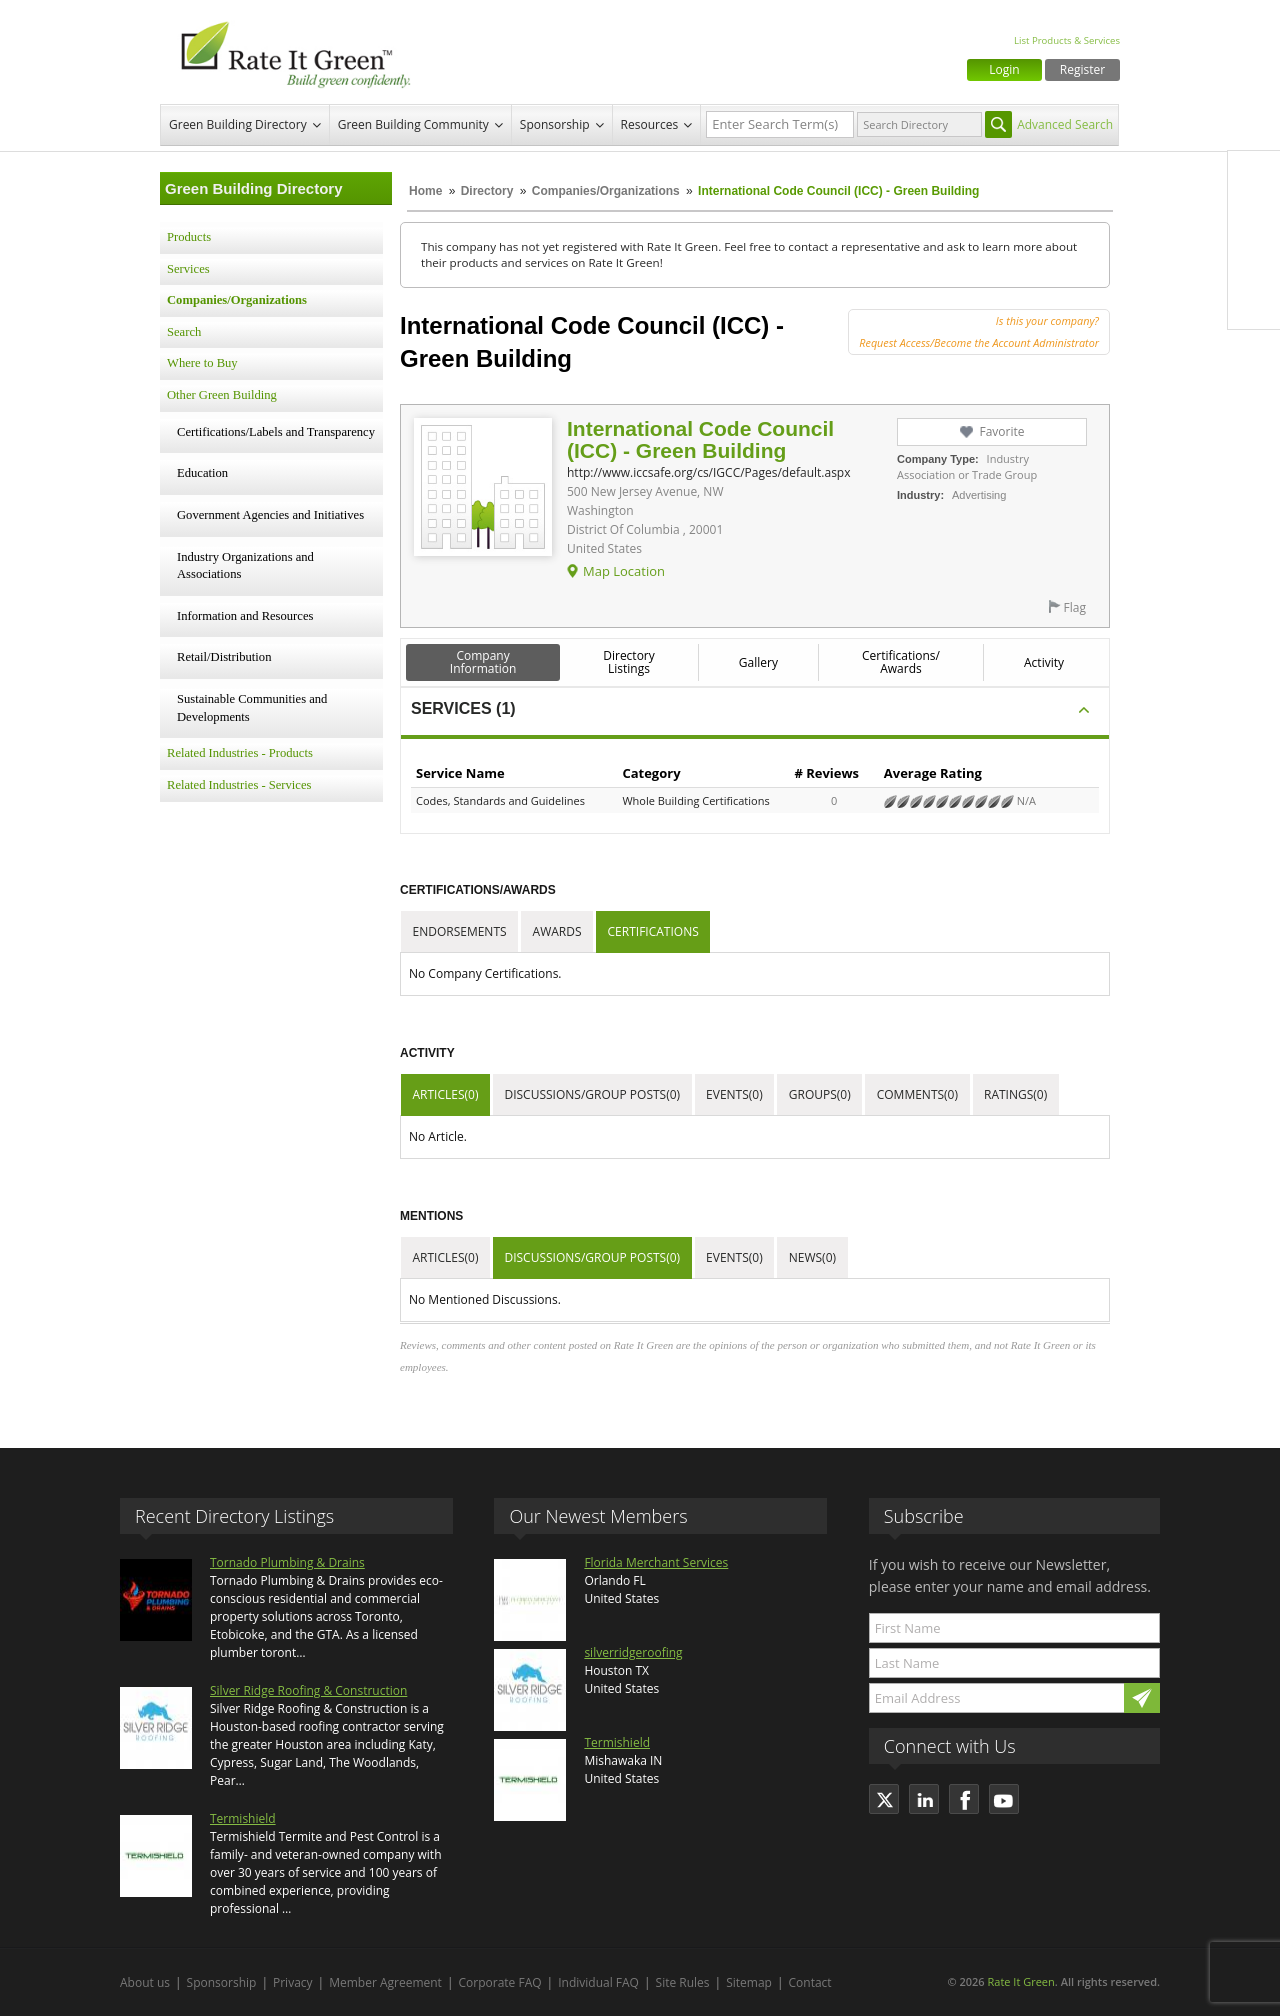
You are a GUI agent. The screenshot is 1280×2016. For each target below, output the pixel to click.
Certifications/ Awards (901, 662)
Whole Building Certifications (695, 800)
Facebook (1254, 177)
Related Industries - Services (239, 785)
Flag (1075, 607)
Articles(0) (446, 1094)
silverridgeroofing (633, 1652)
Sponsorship (555, 124)
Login (1004, 69)
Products (189, 237)
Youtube (1254, 303)
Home (425, 191)
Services (188, 269)
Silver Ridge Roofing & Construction (308, 1690)
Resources (650, 124)
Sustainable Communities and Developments (252, 708)
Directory (487, 191)
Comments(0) (917, 1094)
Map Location (624, 571)
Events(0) (734, 1094)
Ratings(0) (1015, 1094)
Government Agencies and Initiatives (270, 515)
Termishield (243, 1818)
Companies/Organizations (606, 191)
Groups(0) (820, 1094)
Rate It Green (1020, 1981)
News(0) (812, 1257)
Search (184, 332)
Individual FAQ (598, 1982)
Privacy (293, 1982)
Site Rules (683, 1982)
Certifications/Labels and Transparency (276, 432)
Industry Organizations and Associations (245, 566)
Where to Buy (202, 363)
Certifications (653, 931)
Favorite (1001, 431)
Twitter (1254, 219)
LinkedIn (1254, 261)
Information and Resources (245, 616)
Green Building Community (413, 124)
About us (145, 1982)
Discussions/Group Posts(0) (592, 1094)
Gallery (758, 662)
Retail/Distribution (224, 657)
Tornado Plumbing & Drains (287, 1562)
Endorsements (460, 931)
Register (1082, 69)
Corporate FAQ (500, 1982)
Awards (557, 931)
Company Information (483, 662)
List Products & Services (1067, 40)
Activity (1044, 662)
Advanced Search (1065, 124)
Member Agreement (385, 1982)
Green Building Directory (238, 124)
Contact (810, 1982)
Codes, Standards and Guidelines (500, 800)
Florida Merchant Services (656, 1562)
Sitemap (749, 1982)
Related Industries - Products (240, 753)
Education (202, 473)
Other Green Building (222, 395)
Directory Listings (629, 662)
